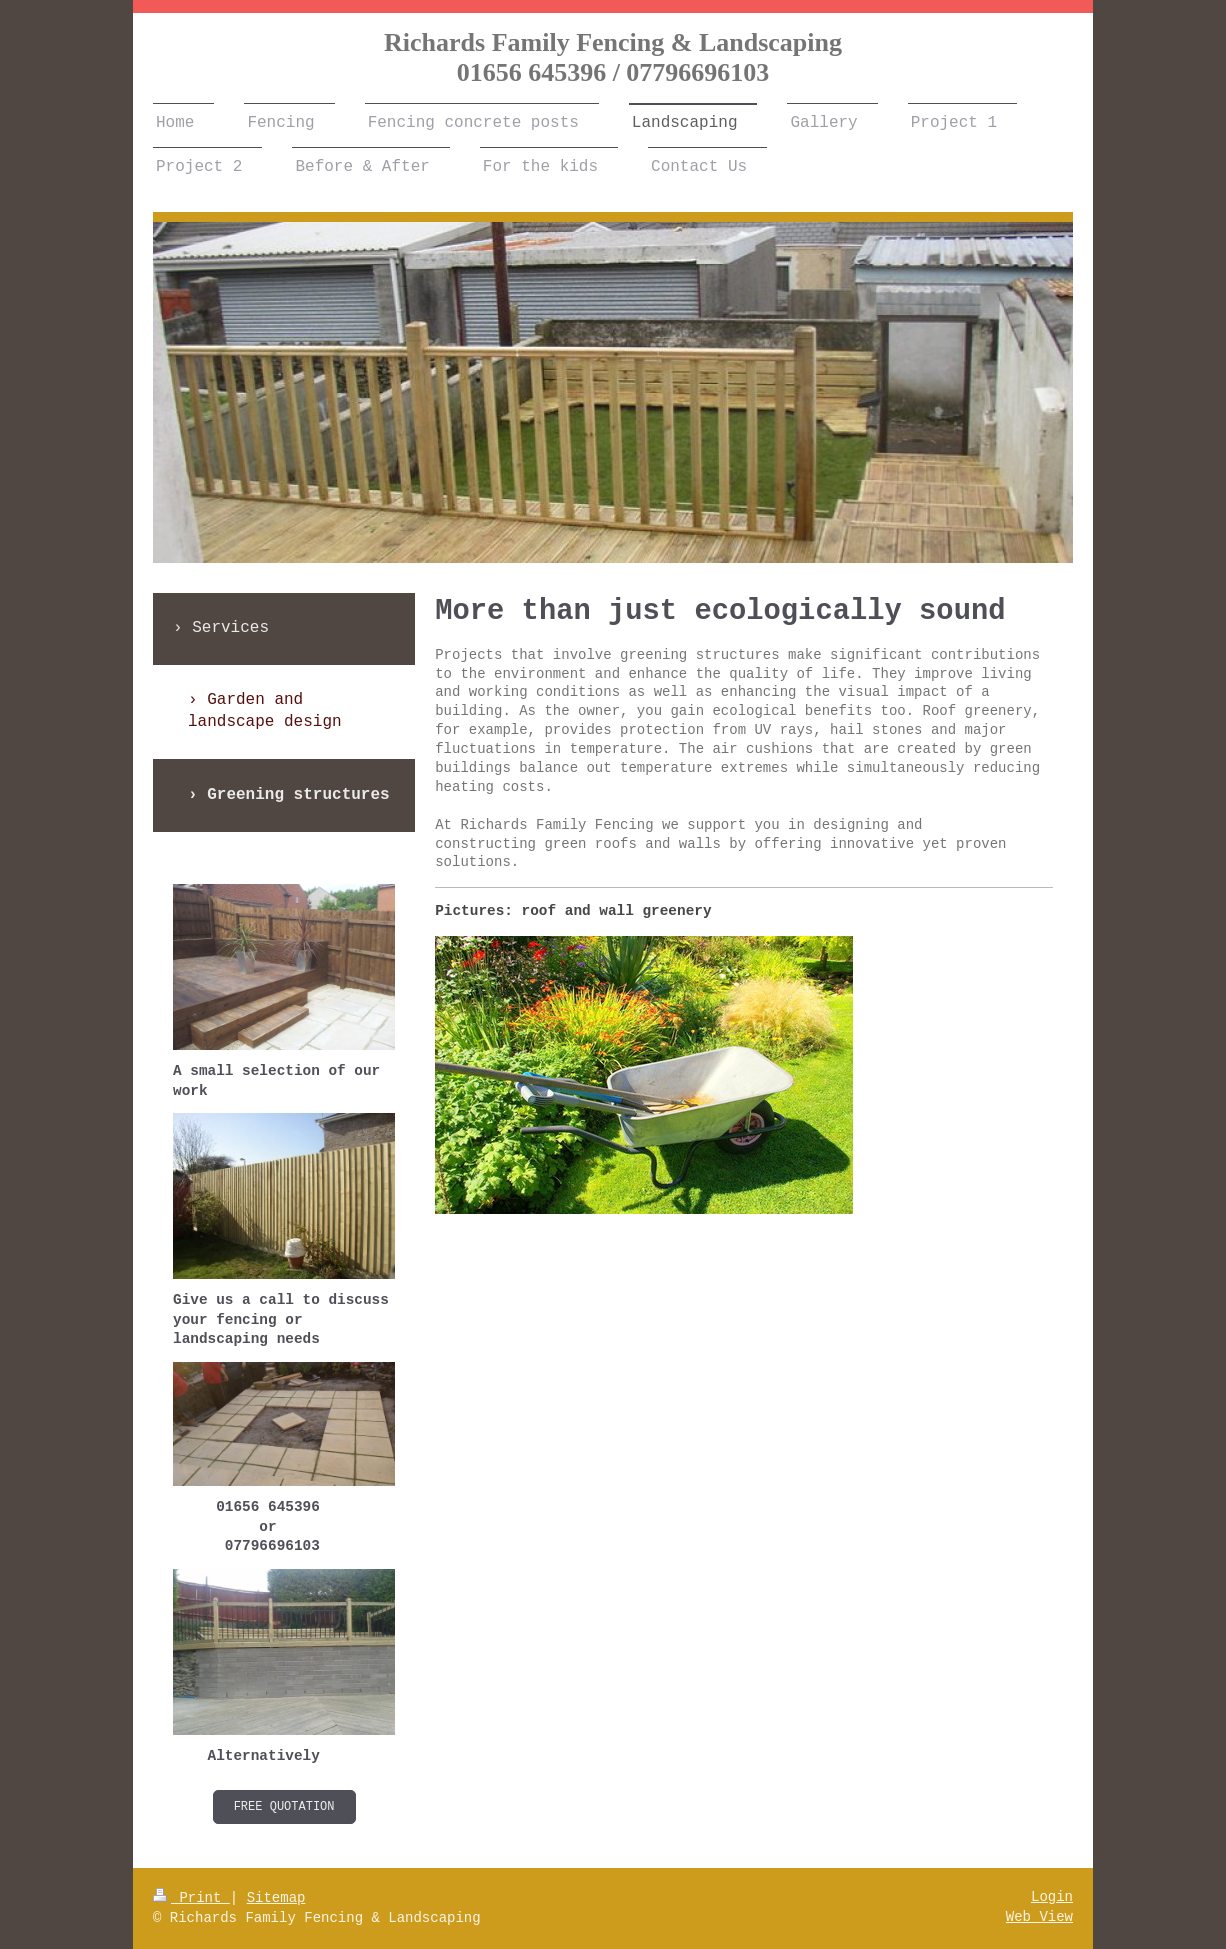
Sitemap (276, 1898)
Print (191, 1898)
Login (1052, 1897)
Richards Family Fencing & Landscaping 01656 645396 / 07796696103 (613, 57)
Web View (1039, 1917)
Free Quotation (284, 1807)
